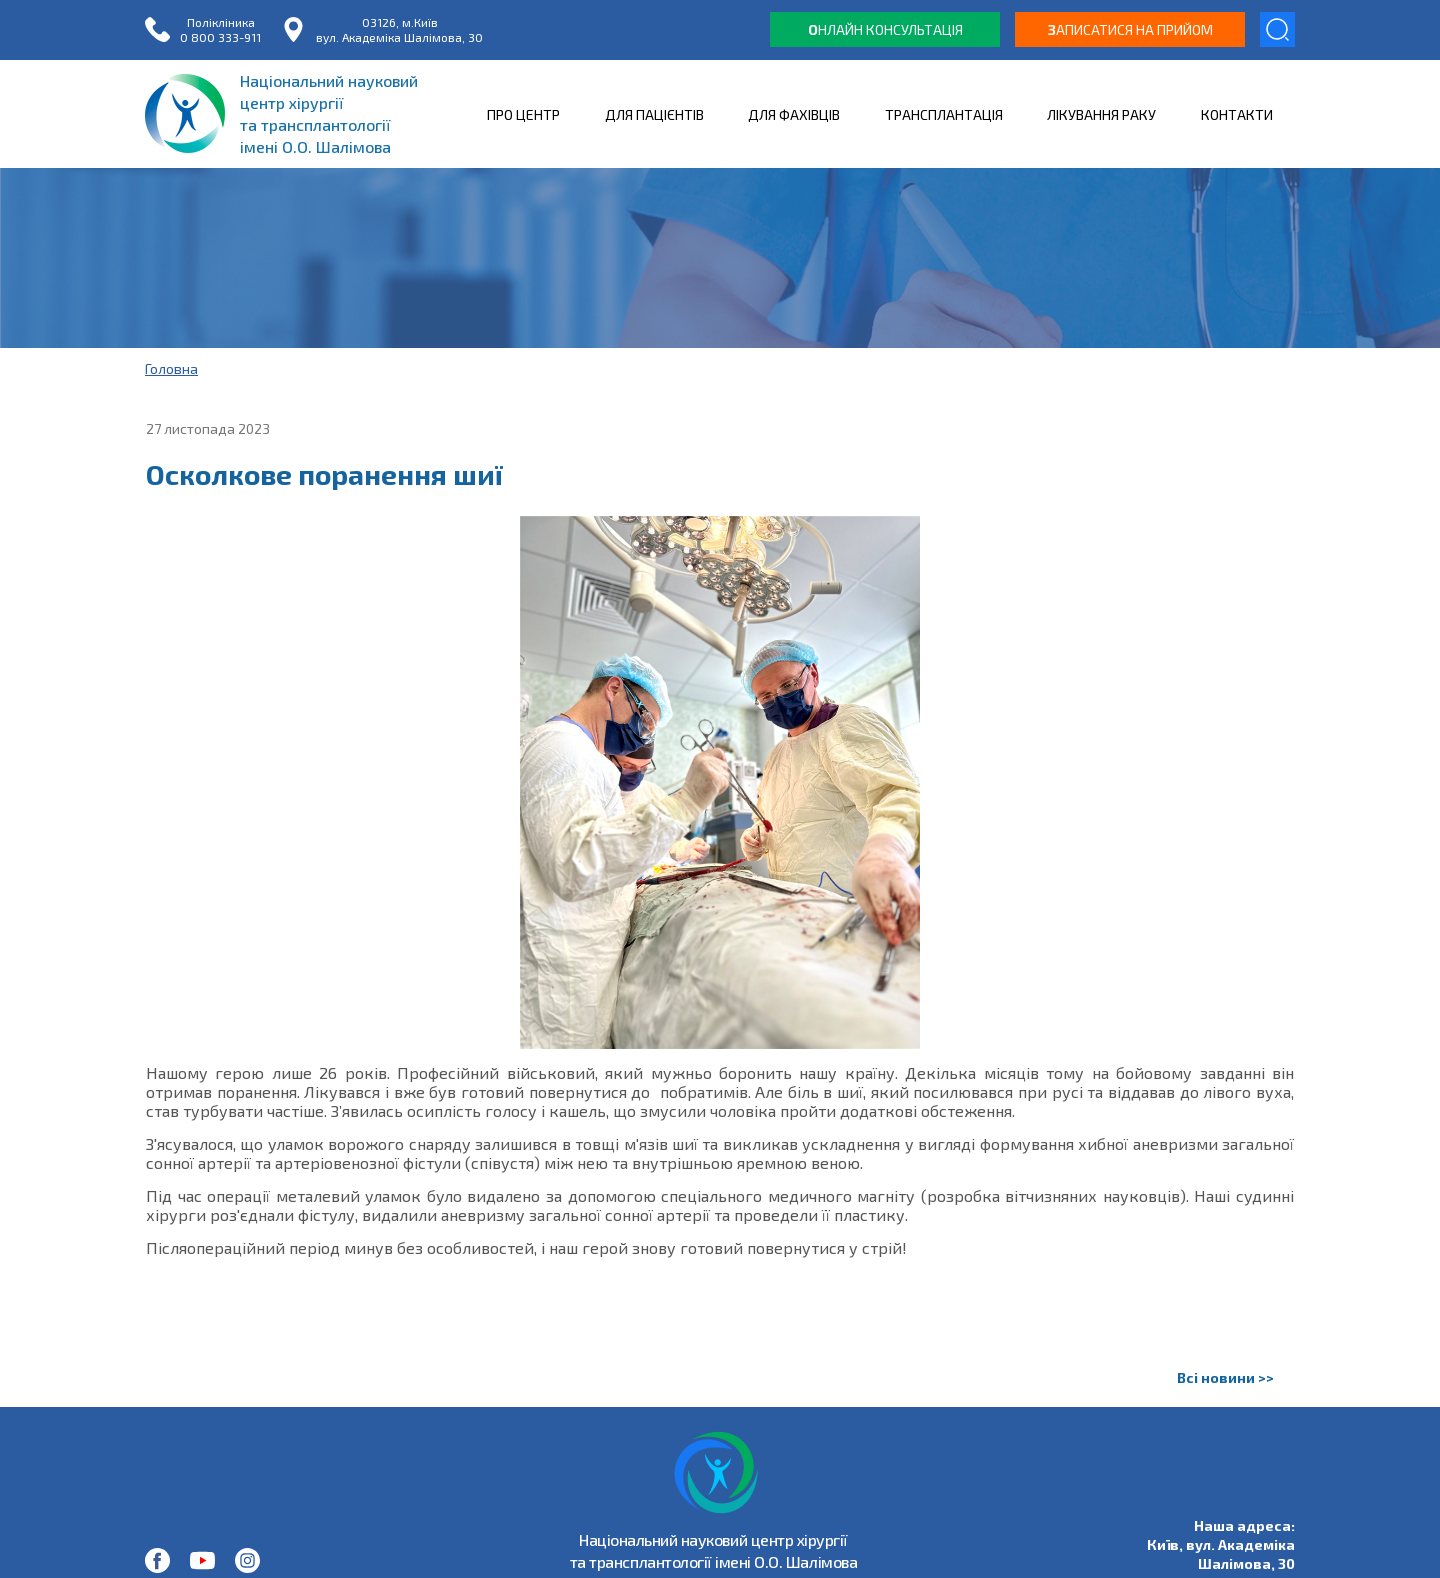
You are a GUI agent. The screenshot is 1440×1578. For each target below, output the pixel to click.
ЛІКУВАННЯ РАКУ (1101, 114)
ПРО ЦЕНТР (523, 114)
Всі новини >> (1225, 1377)
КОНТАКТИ (1237, 114)
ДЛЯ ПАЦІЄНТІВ (654, 114)
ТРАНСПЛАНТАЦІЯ (944, 114)
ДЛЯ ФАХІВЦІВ (794, 114)
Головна (171, 368)
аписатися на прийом (1130, 29)
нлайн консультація (885, 29)
